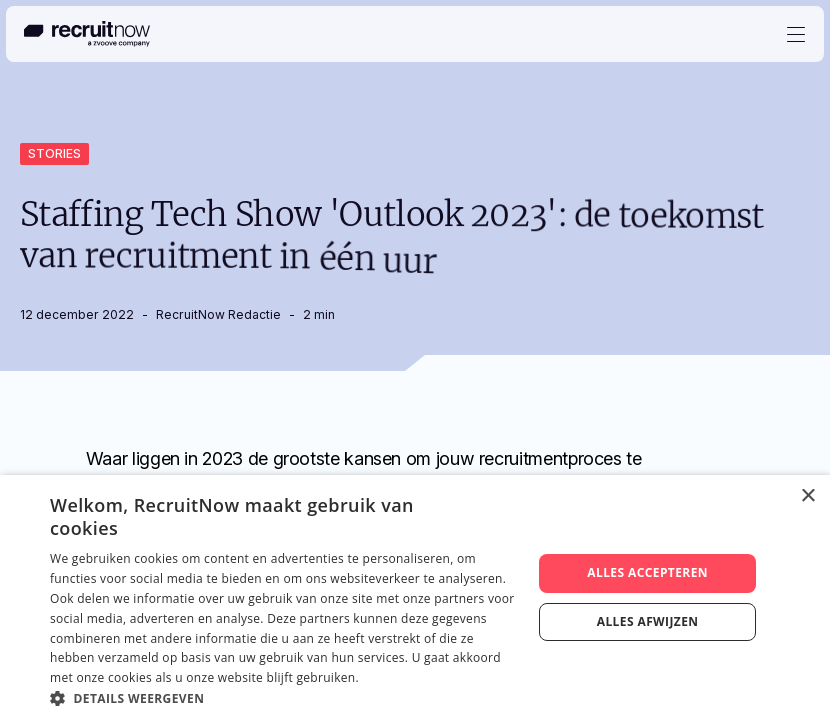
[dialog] (415, 597)
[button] (284, 696)
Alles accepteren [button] (647, 572)
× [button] (807, 496)
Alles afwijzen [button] (648, 621)
